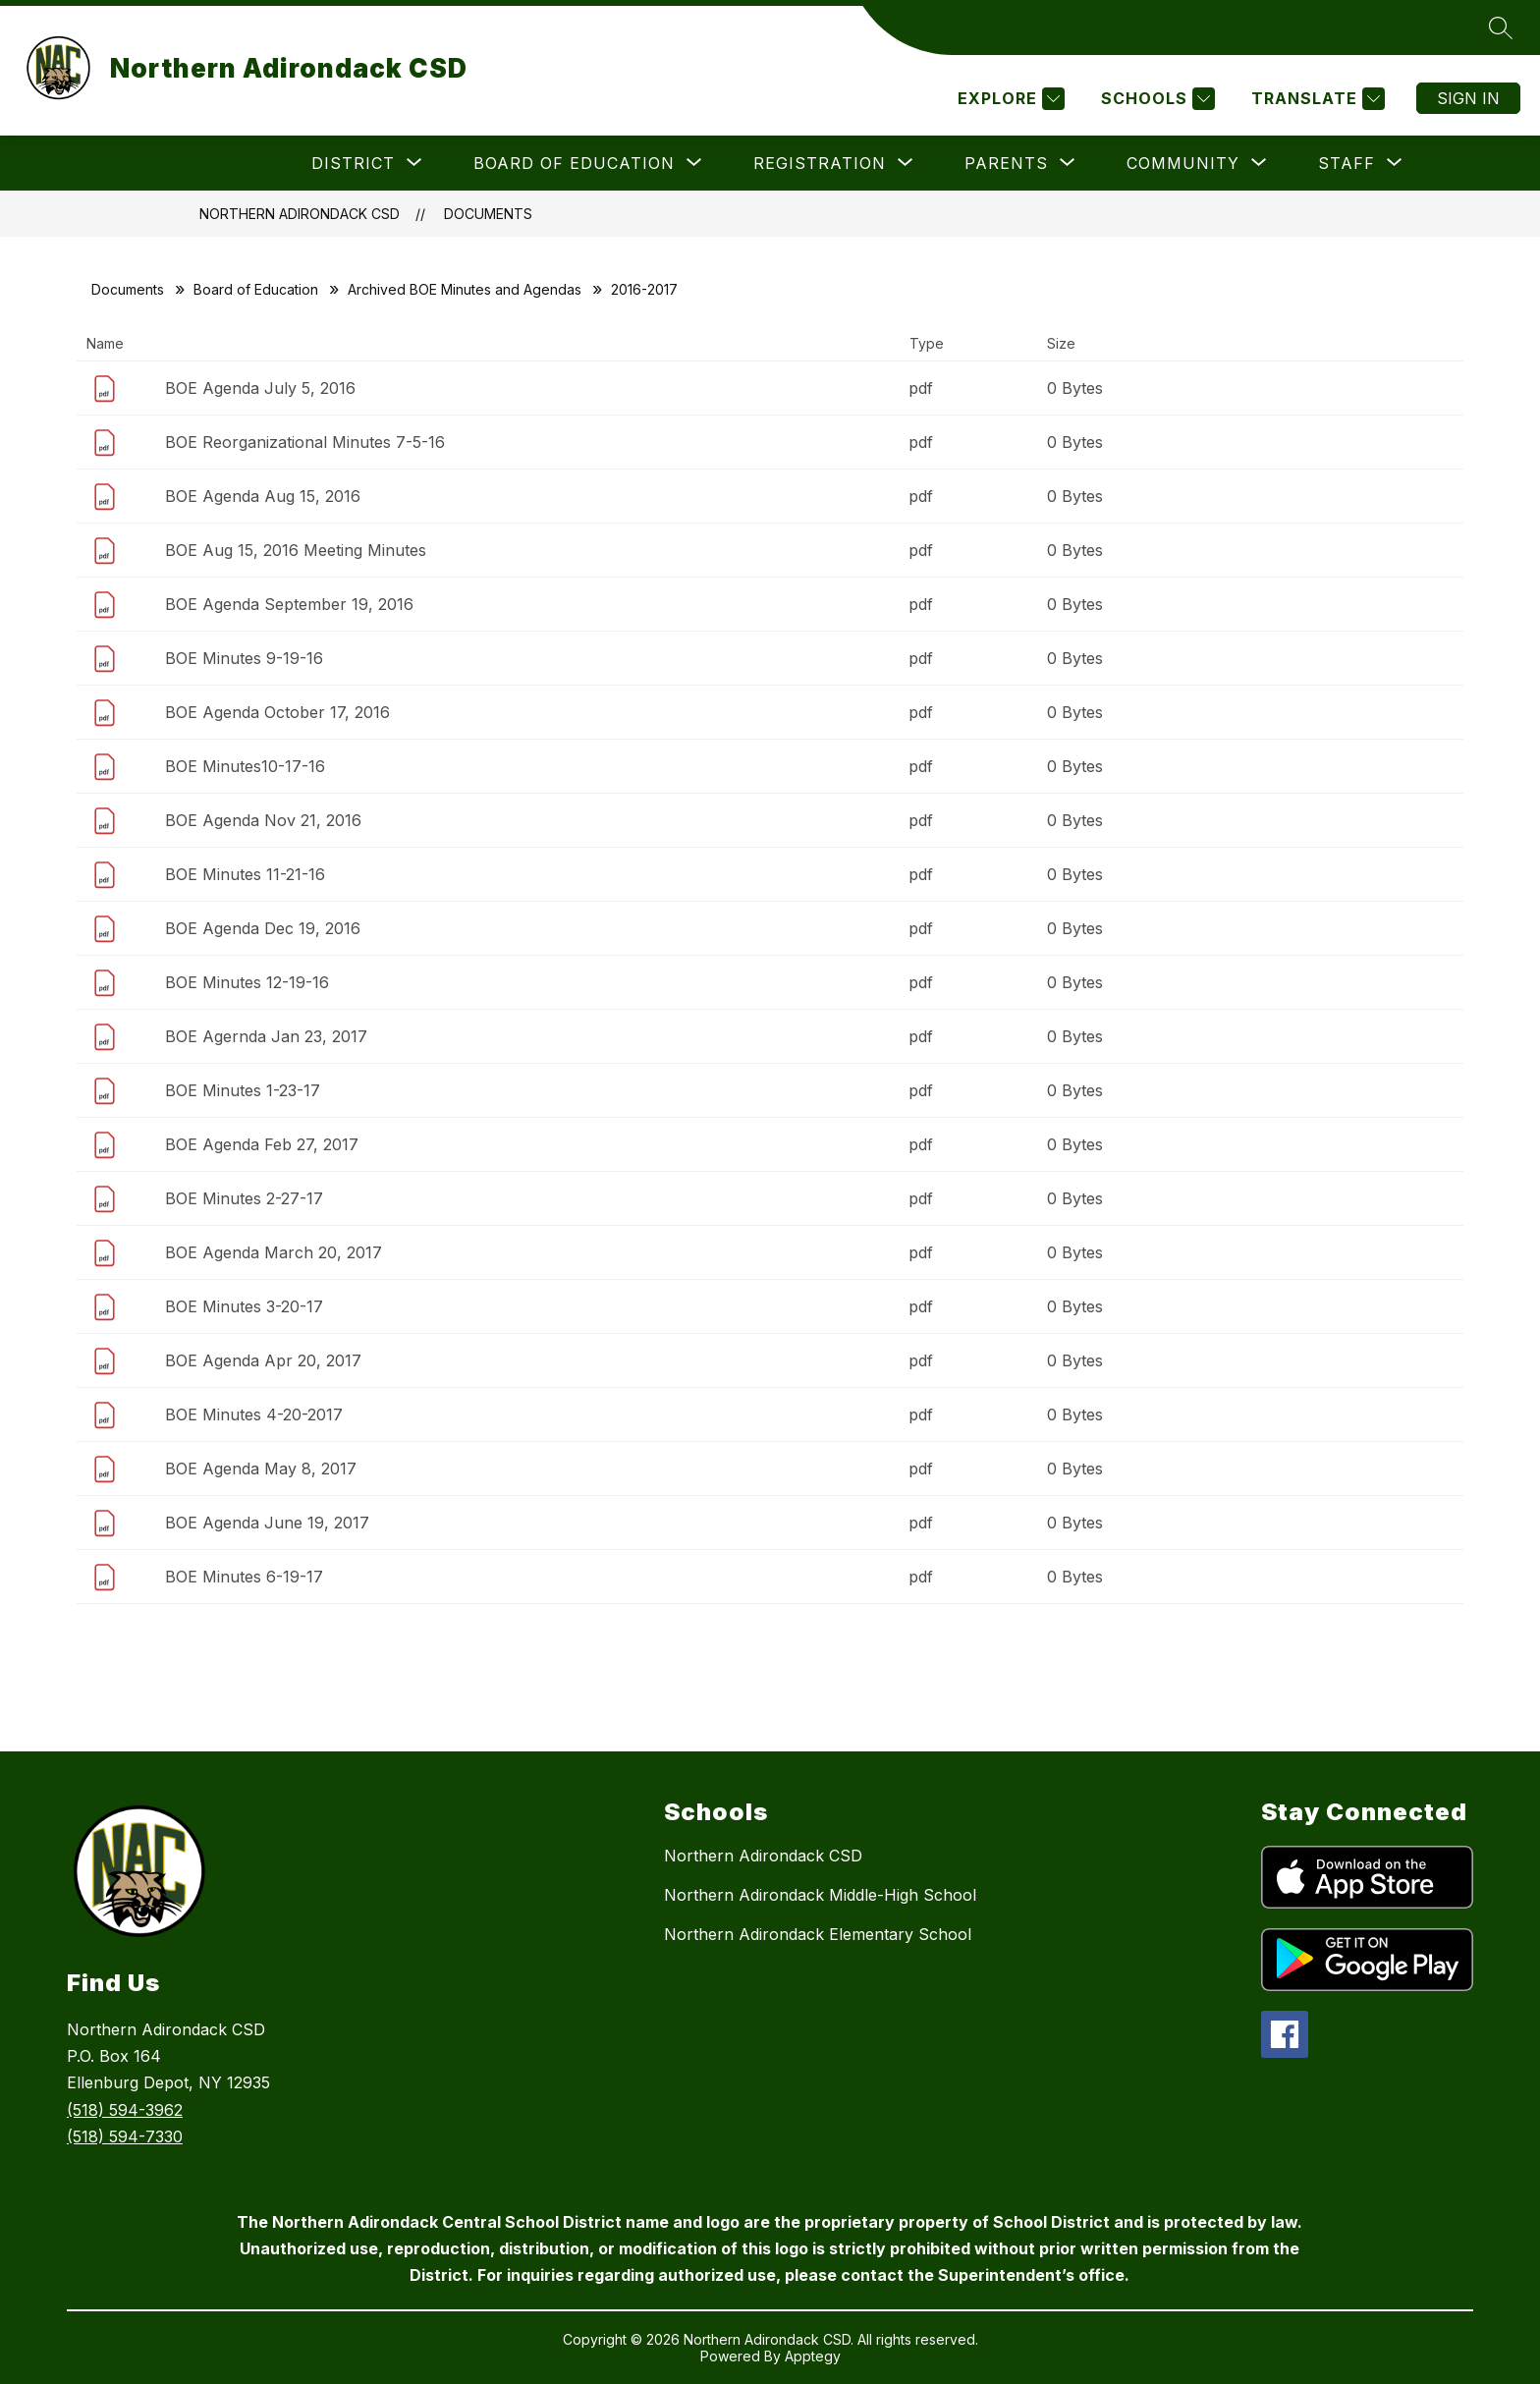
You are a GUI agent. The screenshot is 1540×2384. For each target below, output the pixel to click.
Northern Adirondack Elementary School (817, 1934)
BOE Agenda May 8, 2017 (261, 1468)
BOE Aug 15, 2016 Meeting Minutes (295, 550)
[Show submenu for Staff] (1346, 163)
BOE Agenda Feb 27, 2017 (261, 1144)
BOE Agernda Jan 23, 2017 (266, 1036)
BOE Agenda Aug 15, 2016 (262, 496)
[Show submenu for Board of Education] (574, 163)
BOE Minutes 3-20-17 (244, 1306)
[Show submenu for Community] (1183, 163)
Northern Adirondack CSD (299, 213)
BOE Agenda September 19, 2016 (289, 604)
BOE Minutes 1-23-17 (242, 1090)
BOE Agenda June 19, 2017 (267, 1522)
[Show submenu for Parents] (1006, 163)
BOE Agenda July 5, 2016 (260, 388)
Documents (488, 213)
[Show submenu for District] (353, 163)
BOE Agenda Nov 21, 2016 (263, 820)
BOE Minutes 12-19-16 (247, 982)
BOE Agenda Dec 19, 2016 (262, 928)
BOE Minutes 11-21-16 (245, 874)
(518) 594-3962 (125, 2110)
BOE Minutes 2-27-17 (244, 1198)
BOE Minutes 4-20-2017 (254, 1414)
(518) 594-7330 (125, 2136)
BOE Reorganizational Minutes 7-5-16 (305, 442)
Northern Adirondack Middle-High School (820, 1895)
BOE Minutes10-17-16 (245, 766)
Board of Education (255, 289)
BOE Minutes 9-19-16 (244, 658)
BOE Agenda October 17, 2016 (277, 712)
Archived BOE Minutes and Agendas (464, 289)
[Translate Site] (1315, 98)
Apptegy (813, 2356)
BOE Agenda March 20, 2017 (273, 1252)
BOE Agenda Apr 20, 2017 (263, 1360)
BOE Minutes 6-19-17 (244, 1576)
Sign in (1468, 98)
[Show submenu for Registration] (819, 163)
